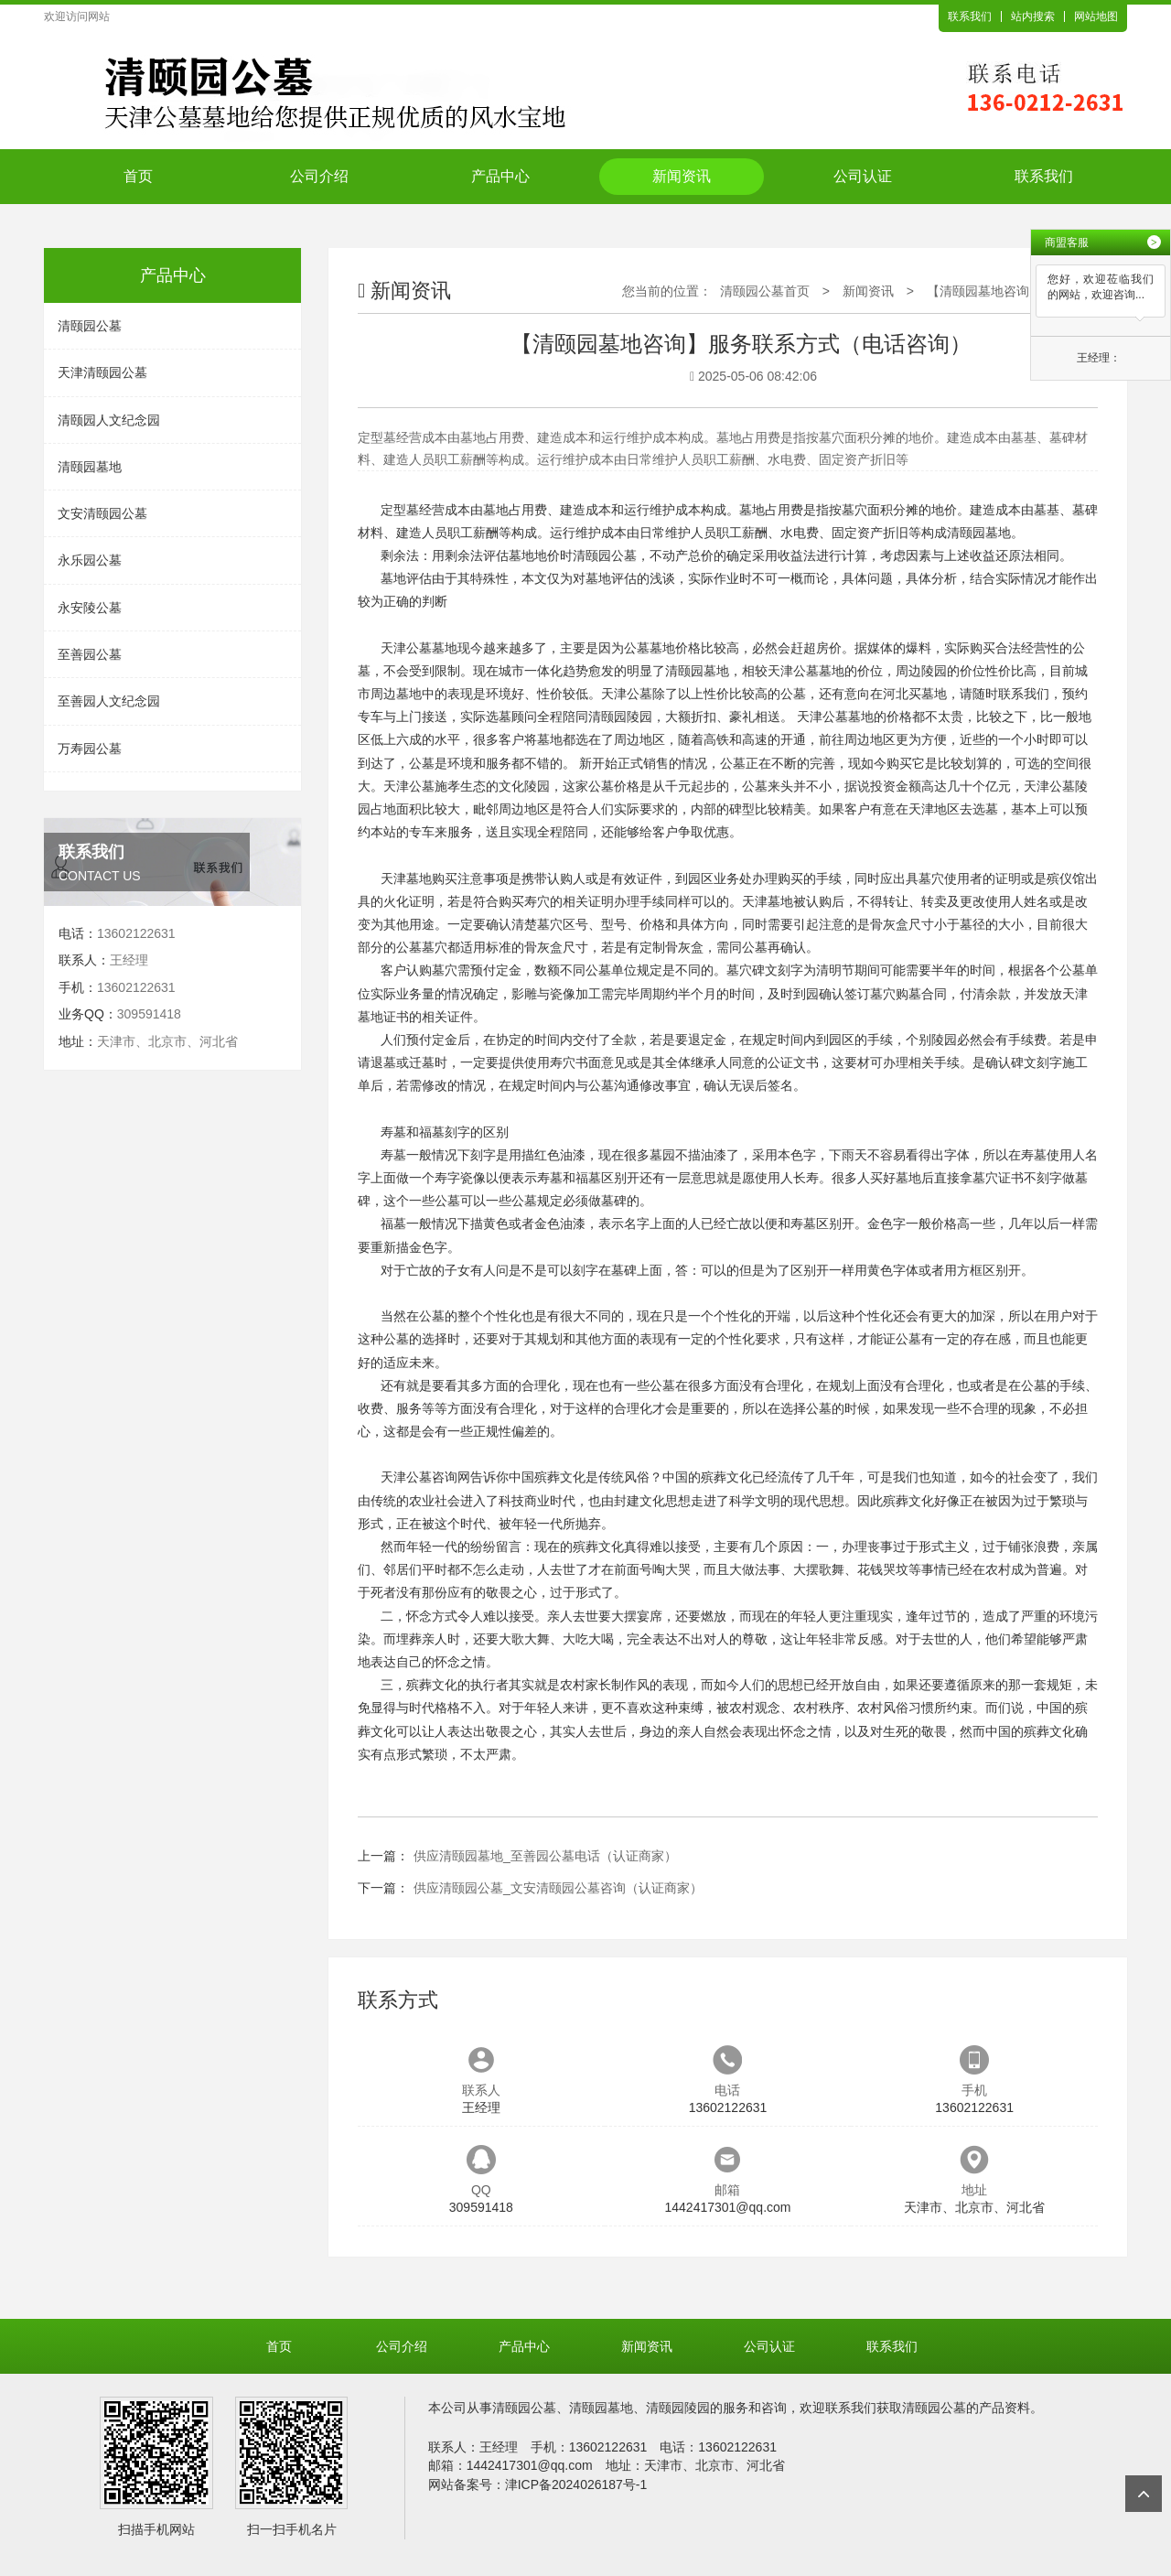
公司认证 (862, 176)
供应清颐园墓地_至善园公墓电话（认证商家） (545, 1855)
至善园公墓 (90, 654)
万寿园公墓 (90, 748)
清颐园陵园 (620, 716)
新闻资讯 (681, 176)
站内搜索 (1033, 16)
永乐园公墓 (90, 560)
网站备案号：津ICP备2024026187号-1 (538, 2484)
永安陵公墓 (90, 607)
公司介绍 (319, 176)
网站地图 (1096, 16)
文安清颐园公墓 (102, 513)
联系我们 (970, 16)
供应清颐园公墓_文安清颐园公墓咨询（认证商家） (558, 1888)
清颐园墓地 (90, 466)
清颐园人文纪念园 (109, 420)
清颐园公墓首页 (765, 291)
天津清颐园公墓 (102, 372)
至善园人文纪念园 (109, 701)
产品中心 (500, 176)
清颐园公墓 (90, 325)
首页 (138, 176)
